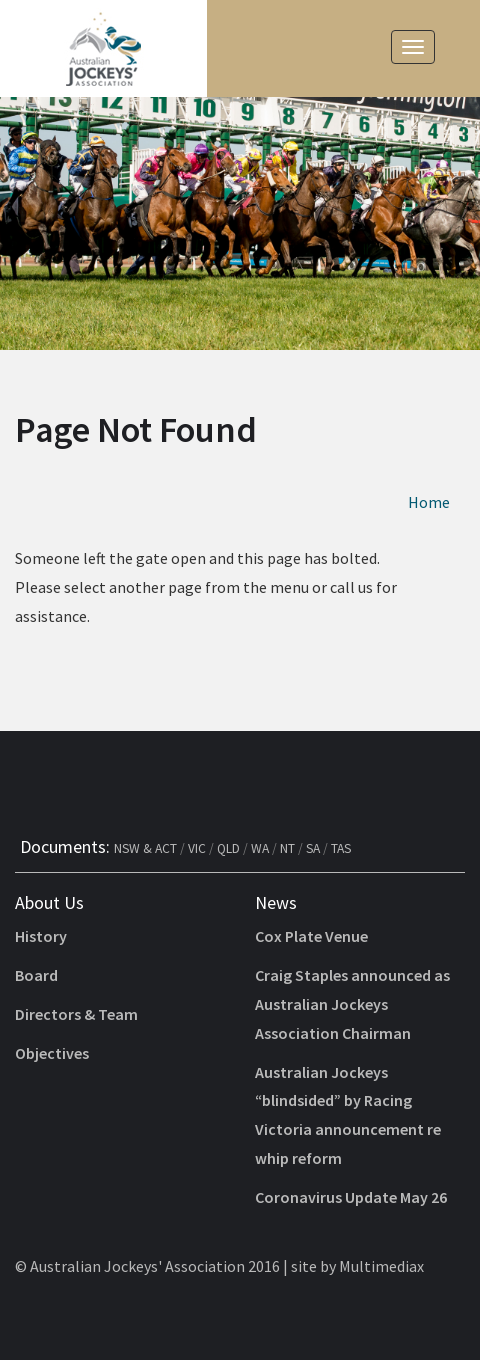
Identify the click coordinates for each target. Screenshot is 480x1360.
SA (313, 848)
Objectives (52, 1053)
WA (260, 848)
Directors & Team (76, 1014)
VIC (197, 848)
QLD (228, 848)
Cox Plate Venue (311, 936)
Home (429, 502)
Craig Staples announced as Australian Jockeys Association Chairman (352, 1004)
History (41, 936)
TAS (341, 848)
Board (36, 975)
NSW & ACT (145, 848)
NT (287, 848)
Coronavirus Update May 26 (351, 1197)
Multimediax (381, 1266)
